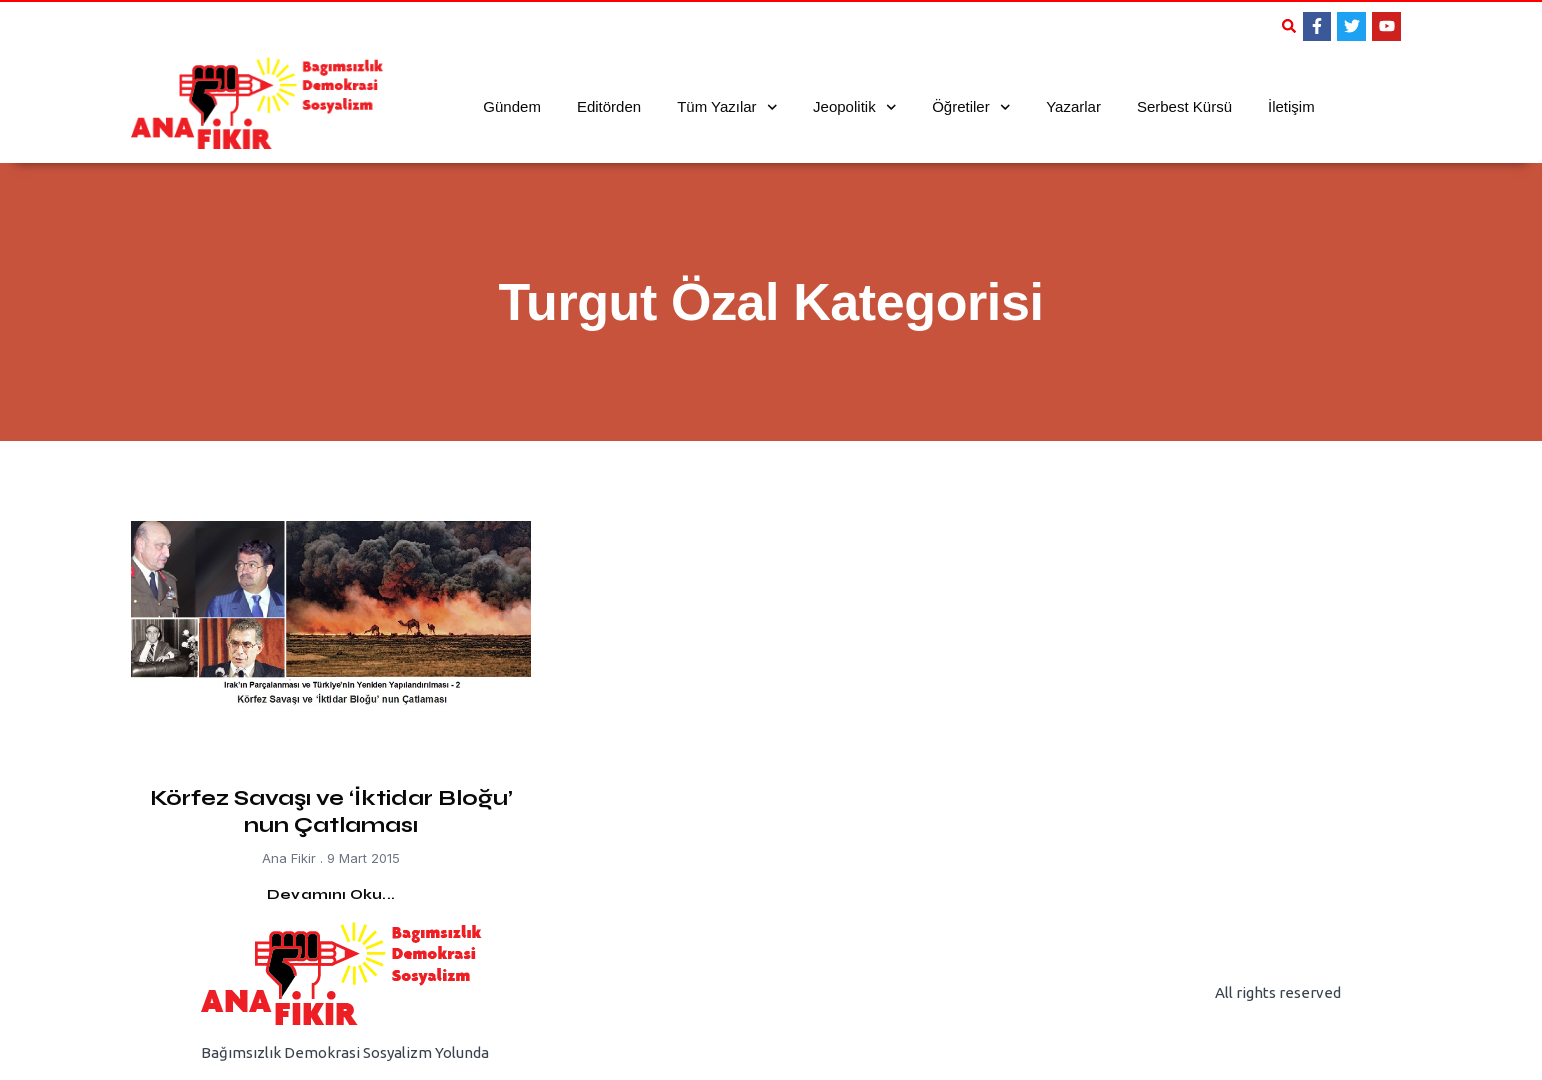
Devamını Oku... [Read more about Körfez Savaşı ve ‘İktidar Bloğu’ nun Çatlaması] (331, 894)
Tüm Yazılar (727, 107)
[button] (1289, 26)
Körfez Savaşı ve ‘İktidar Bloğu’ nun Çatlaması (331, 811)
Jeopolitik (854, 107)
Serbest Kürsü (1184, 106)
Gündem (512, 106)
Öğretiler (971, 107)
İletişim (1291, 106)
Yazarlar (1073, 106)
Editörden (609, 106)
